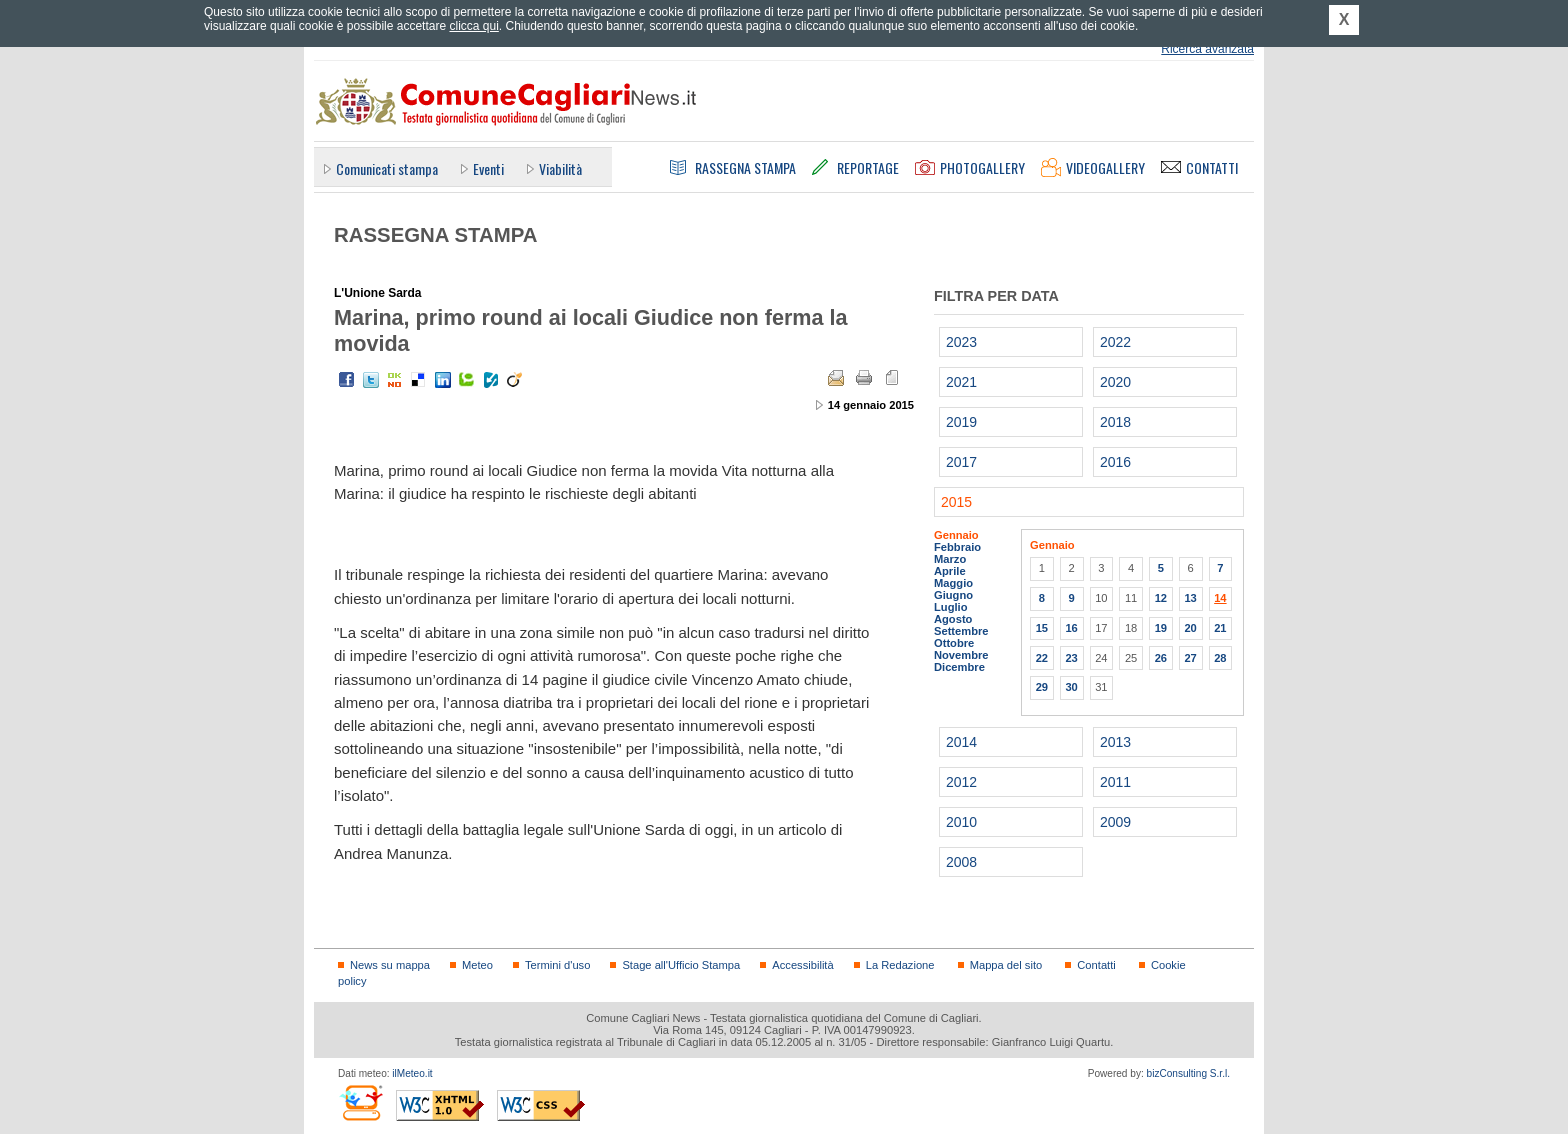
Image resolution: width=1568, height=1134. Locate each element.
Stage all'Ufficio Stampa (681, 965)
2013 (1115, 742)
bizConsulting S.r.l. (1188, 1073)
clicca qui (473, 26)
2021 (961, 382)
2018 (1115, 422)
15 (1042, 628)
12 (1161, 598)
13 (1190, 598)
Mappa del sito (1006, 965)
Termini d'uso (557, 965)
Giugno (953, 595)
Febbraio (957, 547)
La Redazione (900, 965)
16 (1071, 628)
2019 (961, 422)
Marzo (950, 559)
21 (1220, 628)
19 (1161, 628)
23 (1071, 658)
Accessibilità (802, 965)
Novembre (961, 655)
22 (1042, 658)
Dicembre (959, 667)
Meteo (477, 965)
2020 (1115, 382)
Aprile (950, 571)
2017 (961, 462)
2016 (1115, 462)
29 (1042, 687)
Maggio (953, 583)
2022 (1115, 342)
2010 (961, 822)
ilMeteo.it (412, 1073)
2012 (961, 782)
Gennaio (956, 535)
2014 (961, 742)
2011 (1115, 782)
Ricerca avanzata (1207, 49)
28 (1220, 658)
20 (1190, 628)
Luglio (950, 607)
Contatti (1096, 965)
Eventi (488, 168)
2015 (956, 502)
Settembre (961, 631)
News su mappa (390, 965)
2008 (961, 862)
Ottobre (954, 643)
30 (1071, 687)
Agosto (953, 619)
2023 (961, 342)
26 (1161, 658)
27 (1190, 658)
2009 (1115, 822)
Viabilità (560, 168)
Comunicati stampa (387, 168)
